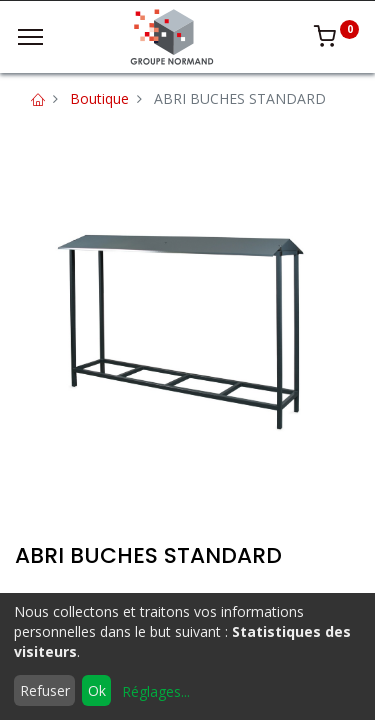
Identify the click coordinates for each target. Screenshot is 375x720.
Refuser (45, 690)
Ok (97, 690)
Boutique (99, 98)
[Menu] (30, 37)
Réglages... (156, 691)
